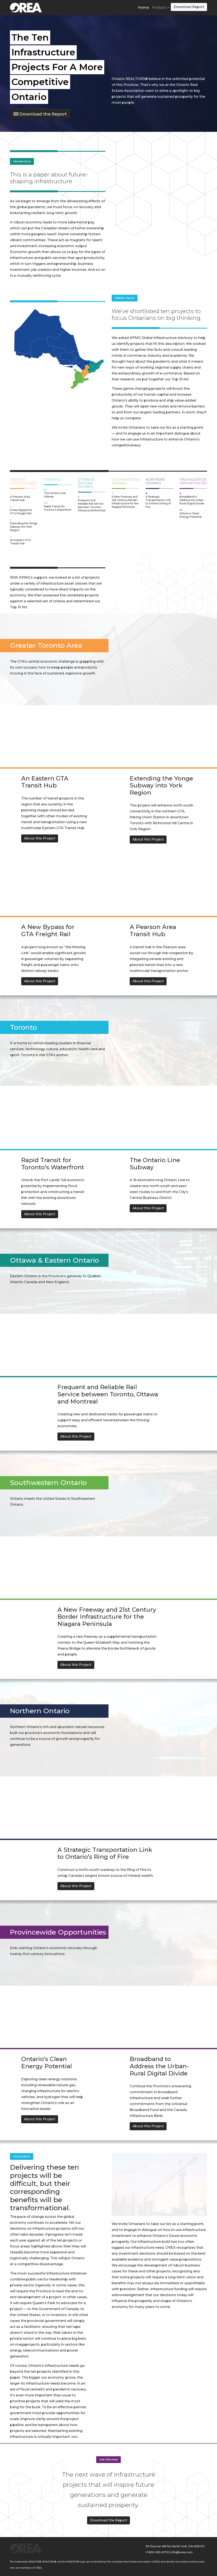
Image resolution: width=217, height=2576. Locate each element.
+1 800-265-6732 (157, 2552)
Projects (159, 8)
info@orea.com (182, 2552)
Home (143, 8)
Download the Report (40, 114)
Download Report (189, 7)
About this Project (39, 838)
